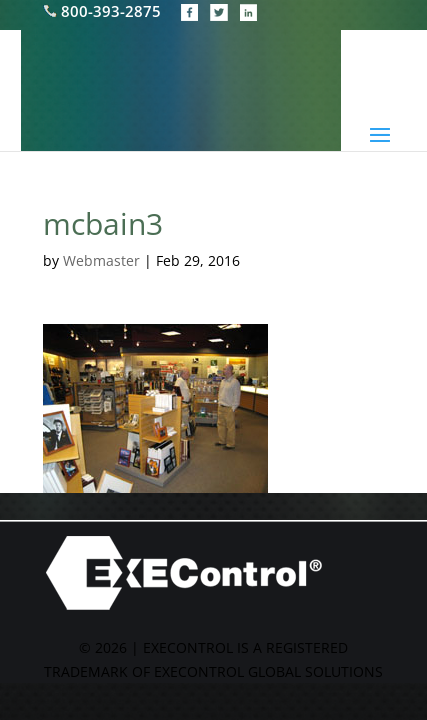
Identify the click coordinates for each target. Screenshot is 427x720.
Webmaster (101, 260)
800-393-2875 (104, 11)
